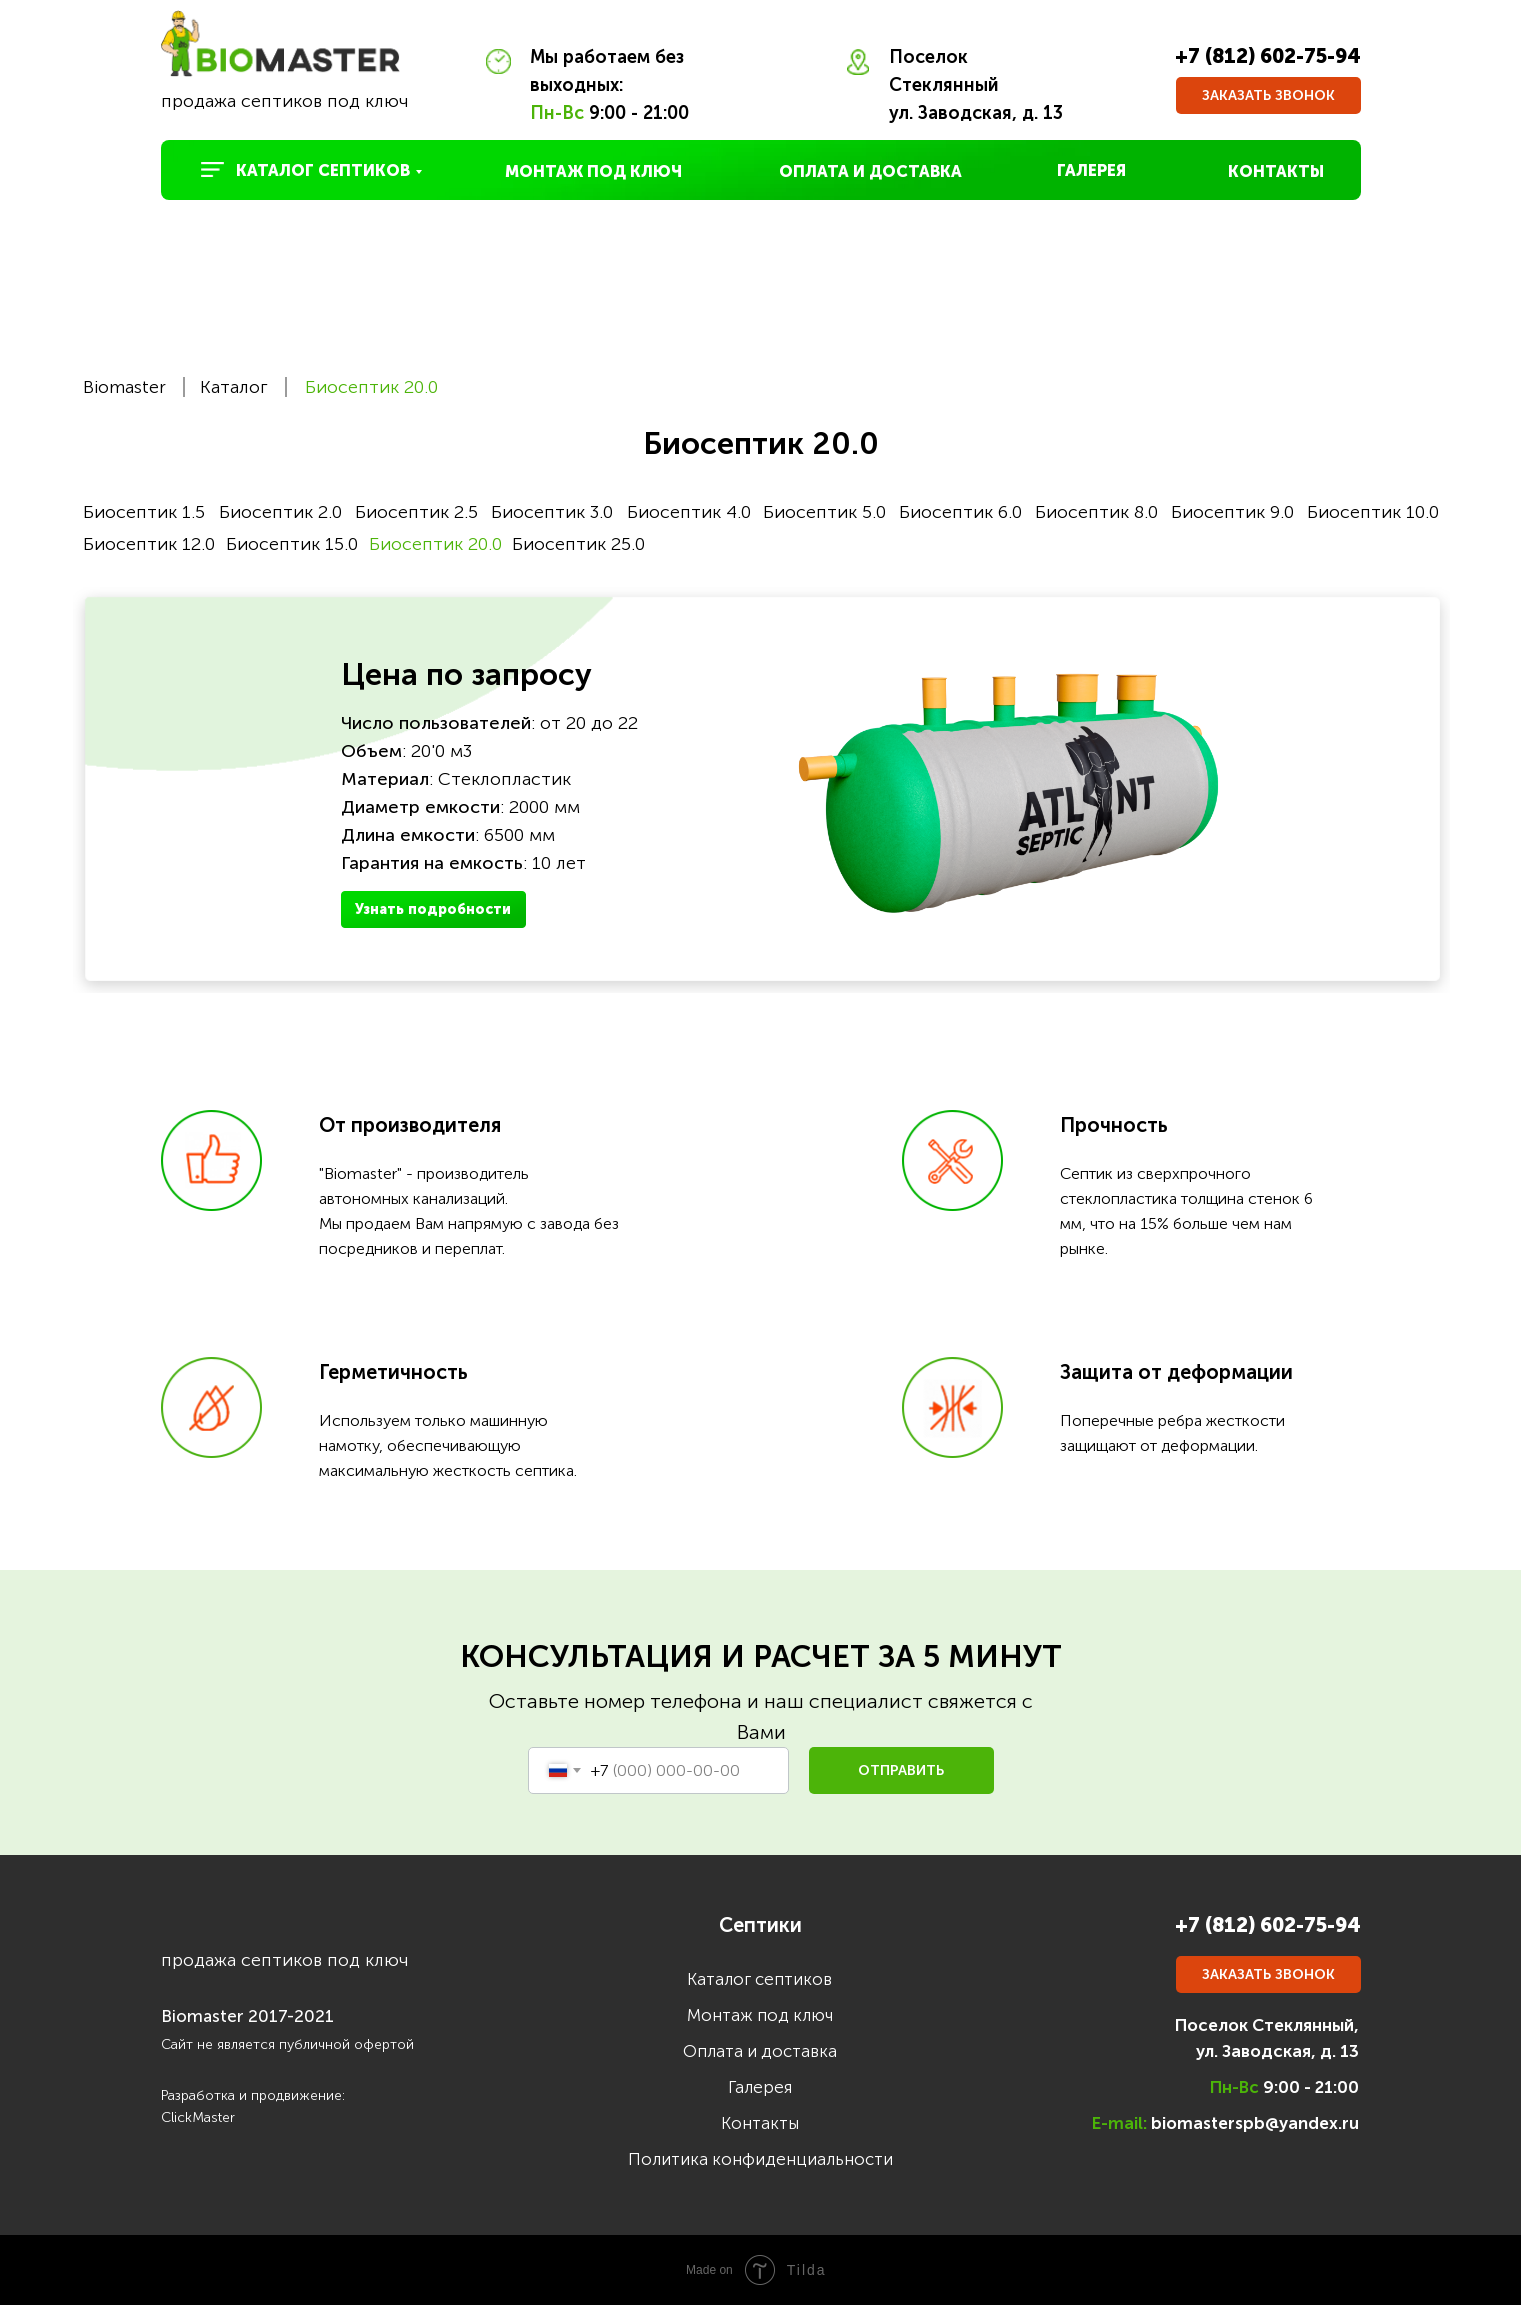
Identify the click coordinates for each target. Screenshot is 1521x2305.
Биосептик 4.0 (689, 512)
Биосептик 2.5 (416, 512)
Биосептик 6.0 (960, 512)
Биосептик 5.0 (824, 512)
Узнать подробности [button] (433, 909)
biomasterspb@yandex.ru (1255, 2123)
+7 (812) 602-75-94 (1268, 56)
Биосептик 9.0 (1232, 512)
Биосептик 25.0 (578, 544)
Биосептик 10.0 (1373, 512)
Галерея (760, 2087)
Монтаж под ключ (760, 2015)
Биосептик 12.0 (149, 544)
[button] (1268, 95)
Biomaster (124, 387)
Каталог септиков (759, 1979)
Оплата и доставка (760, 2051)
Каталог (234, 387)
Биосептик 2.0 (280, 512)
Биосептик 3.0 (552, 512)
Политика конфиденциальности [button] (760, 2159)
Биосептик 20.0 (371, 387)
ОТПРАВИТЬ (901, 1770)
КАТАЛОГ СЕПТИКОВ (323, 170)
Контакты (760, 2123)
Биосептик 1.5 (144, 512)
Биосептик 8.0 (1096, 512)
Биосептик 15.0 (292, 544)
